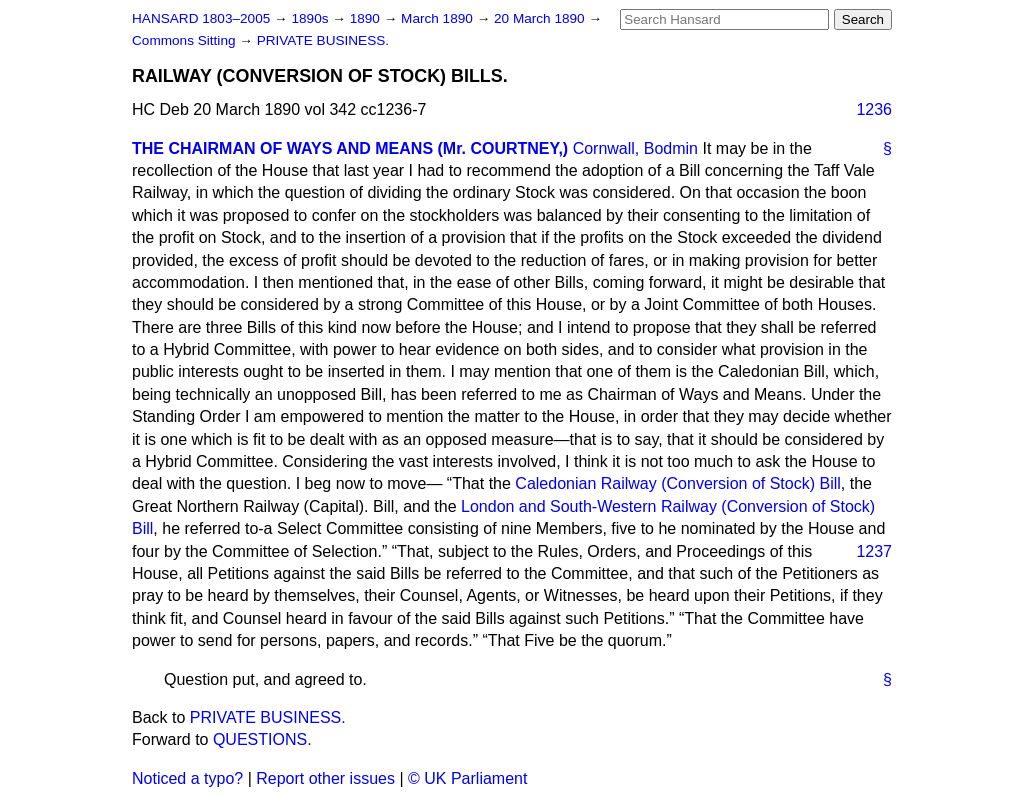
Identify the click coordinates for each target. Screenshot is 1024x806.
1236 (874, 109)
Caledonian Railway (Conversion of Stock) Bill (677, 483)
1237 (874, 551)
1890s (311, 18)
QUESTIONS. (262, 739)
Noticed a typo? (187, 778)
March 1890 (439, 18)
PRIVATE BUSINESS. (323, 40)
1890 (367, 18)
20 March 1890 (541, 18)
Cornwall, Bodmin (635, 148)
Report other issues (325, 778)
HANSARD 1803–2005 (201, 18)
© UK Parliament (467, 778)
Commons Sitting (185, 40)
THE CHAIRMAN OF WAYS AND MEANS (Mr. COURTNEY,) (350, 148)
